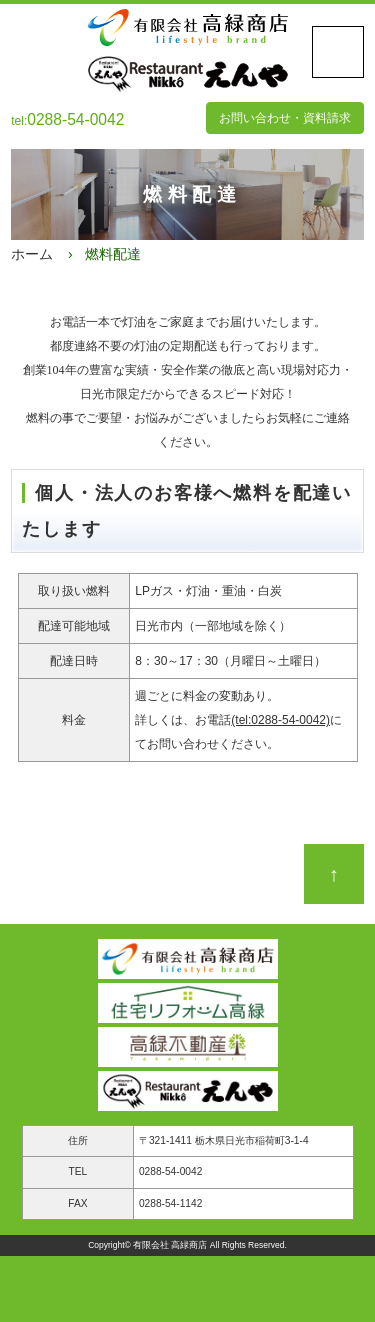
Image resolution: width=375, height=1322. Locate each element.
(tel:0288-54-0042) (280, 720)
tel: (67, 121)
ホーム (32, 254)
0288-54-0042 (170, 1171)
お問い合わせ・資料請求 (285, 118)
